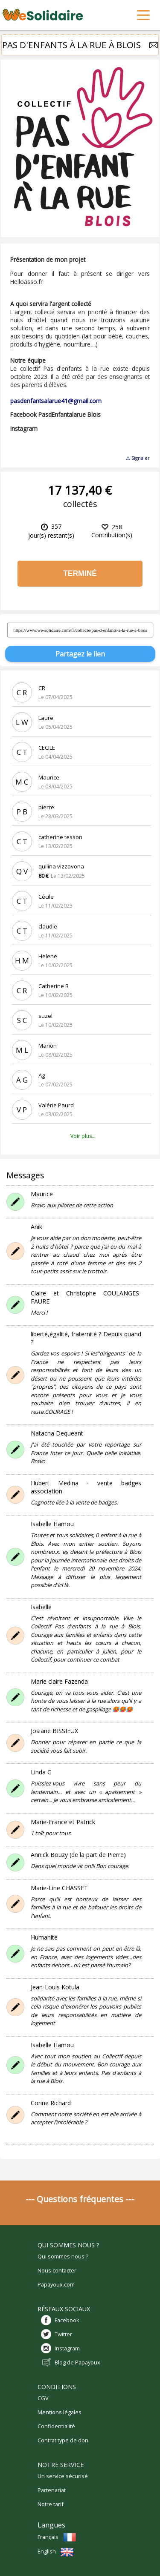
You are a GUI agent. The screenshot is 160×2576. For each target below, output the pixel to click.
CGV (43, 2398)
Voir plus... (83, 1136)
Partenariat (52, 2490)
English (56, 2551)
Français (57, 2537)
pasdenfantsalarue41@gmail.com (56, 401)
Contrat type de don (63, 2440)
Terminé (80, 573)
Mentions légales (59, 2412)
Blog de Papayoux (77, 2362)
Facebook (67, 2320)
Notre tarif (51, 2504)
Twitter (63, 2334)
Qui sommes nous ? (63, 2256)
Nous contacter (57, 2270)
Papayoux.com (56, 2284)
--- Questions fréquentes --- (80, 2199)
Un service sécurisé (63, 2476)
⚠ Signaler (138, 458)
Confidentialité (56, 2426)
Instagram (67, 2348)
